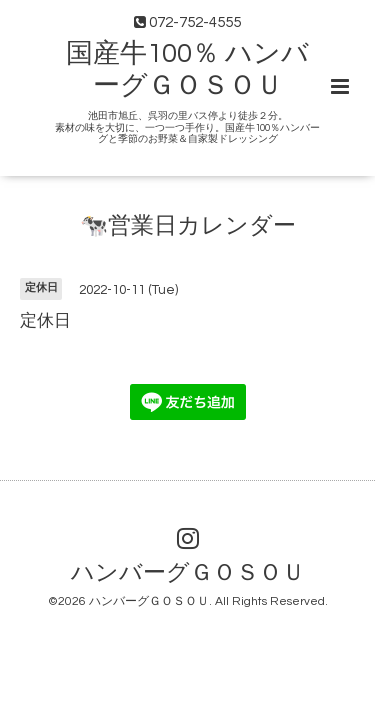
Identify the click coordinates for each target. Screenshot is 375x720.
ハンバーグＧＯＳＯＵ (188, 573)
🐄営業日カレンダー (188, 226)
